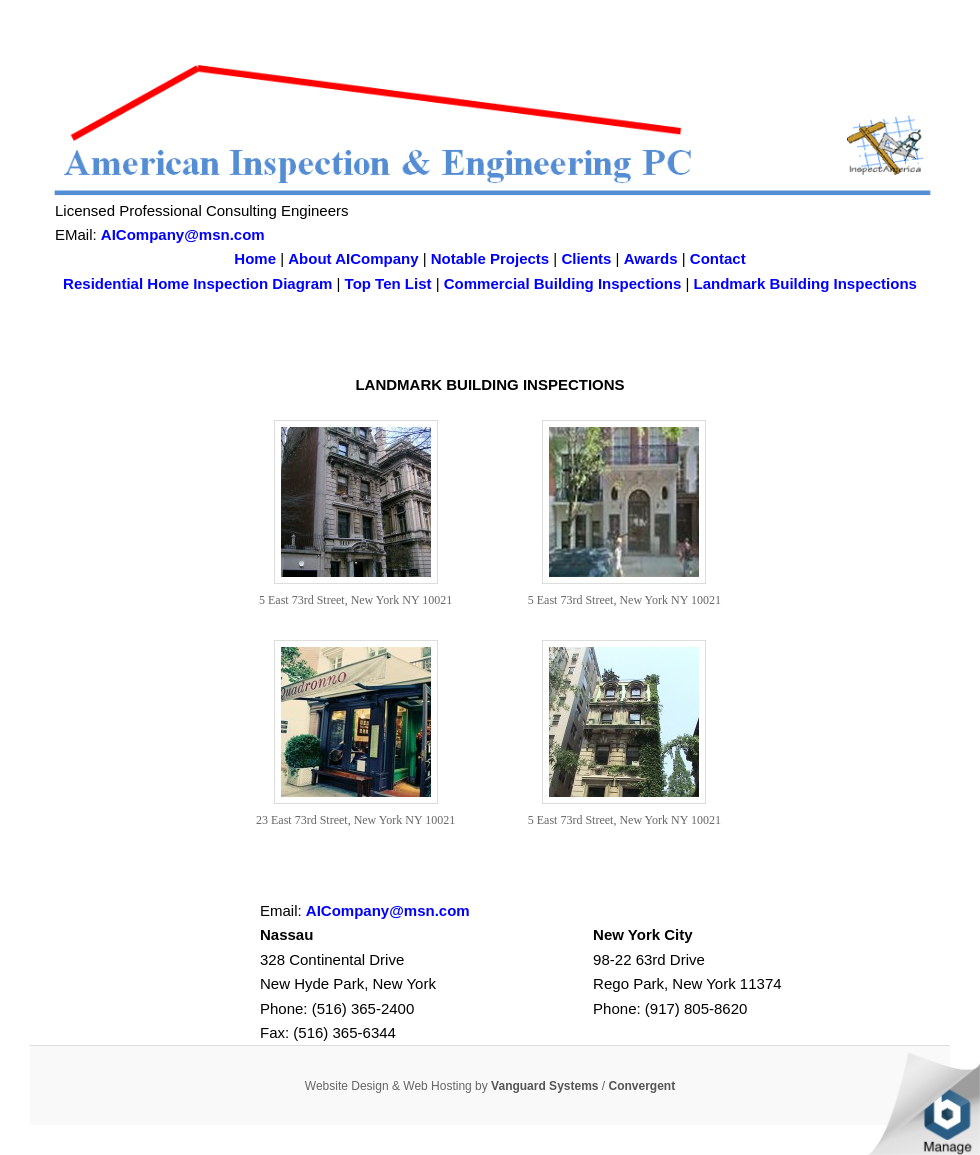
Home (255, 258)
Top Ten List (388, 283)
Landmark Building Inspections (805, 283)
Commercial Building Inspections (563, 283)
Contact (718, 258)
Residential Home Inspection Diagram (197, 283)
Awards (651, 258)
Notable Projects (490, 258)
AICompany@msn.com (183, 234)
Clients (586, 258)
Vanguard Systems (544, 1086)
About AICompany (353, 258)
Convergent (642, 1086)
